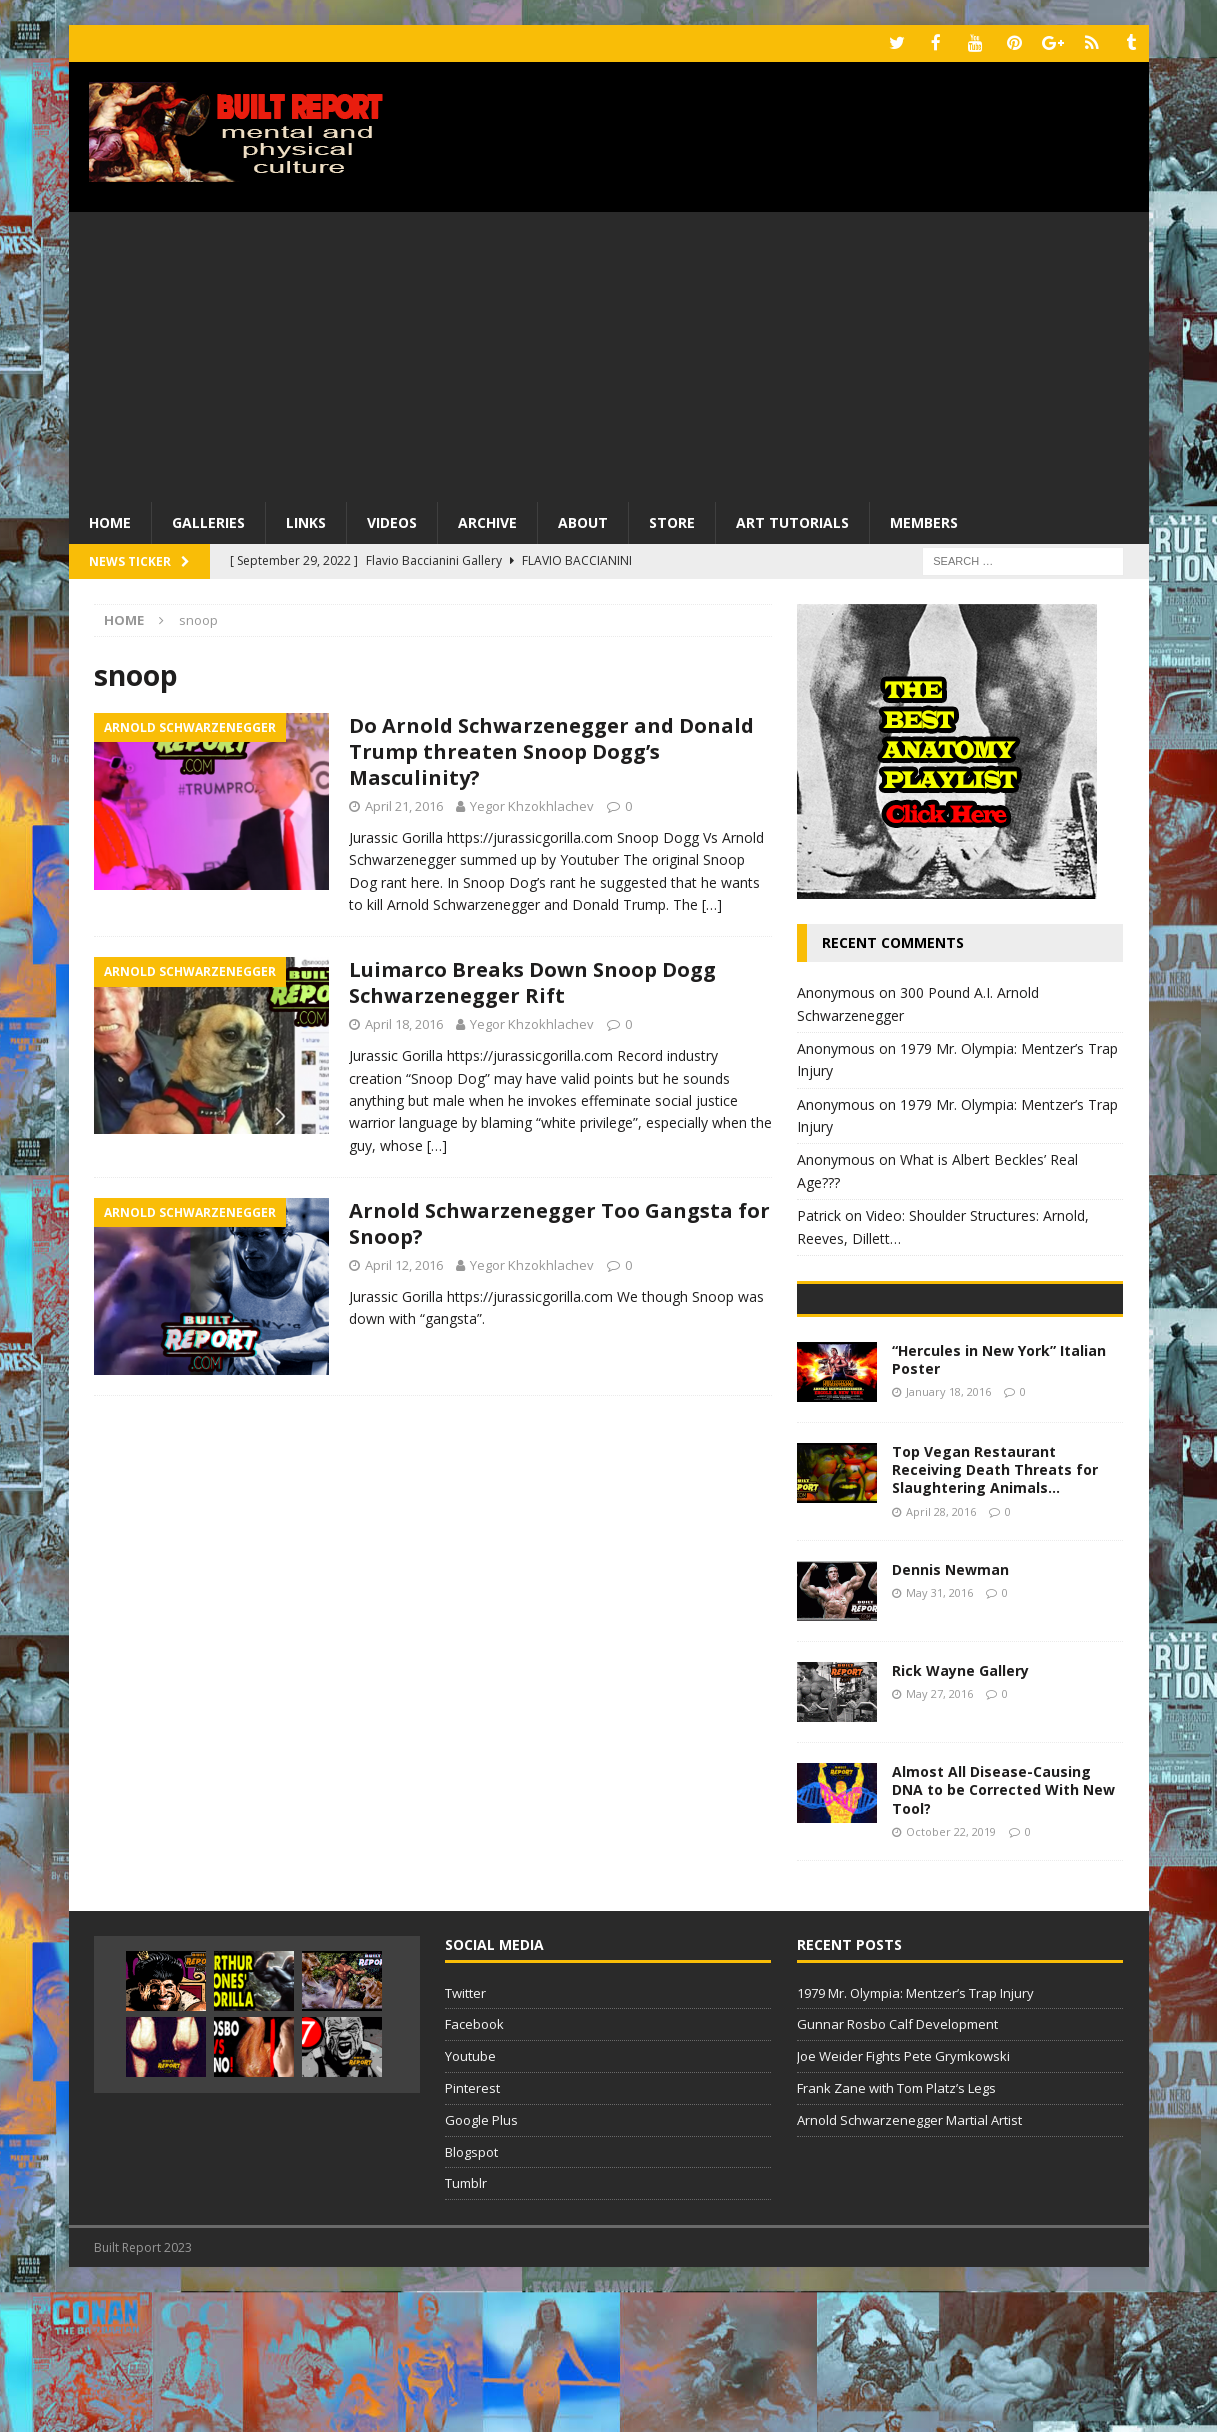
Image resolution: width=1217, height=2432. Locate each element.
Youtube (470, 2196)
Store (672, 520)
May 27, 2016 (939, 1833)
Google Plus (481, 2259)
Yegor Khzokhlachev (532, 805)
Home (110, 520)
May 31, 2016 (939, 1732)
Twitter (465, 2132)
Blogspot (471, 2291)
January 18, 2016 (948, 1531)
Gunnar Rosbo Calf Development (897, 2164)
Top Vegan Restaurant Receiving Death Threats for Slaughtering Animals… (995, 1609)
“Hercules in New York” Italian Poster (999, 1499)
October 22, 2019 (951, 1970)
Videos (392, 520)
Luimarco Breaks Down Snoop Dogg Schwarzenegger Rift (532, 981)
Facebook (474, 2164)
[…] (712, 903)
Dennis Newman (950, 1709)
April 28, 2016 (941, 1650)
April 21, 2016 (404, 805)
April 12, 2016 (404, 1264)
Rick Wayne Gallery (960, 1810)
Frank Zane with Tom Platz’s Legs (896, 2228)
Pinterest (472, 2228)
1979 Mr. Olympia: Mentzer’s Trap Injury (915, 2132)
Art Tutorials (792, 520)
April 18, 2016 (404, 1023)
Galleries (208, 520)
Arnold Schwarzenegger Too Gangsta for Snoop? (559, 1222)
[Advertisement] (609, 350)
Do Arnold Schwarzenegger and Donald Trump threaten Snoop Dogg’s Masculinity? (551, 750)
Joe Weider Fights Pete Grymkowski (903, 2196)
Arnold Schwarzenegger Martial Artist (909, 2259)
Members (924, 520)
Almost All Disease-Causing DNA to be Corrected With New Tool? (1003, 1929)
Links (306, 520)
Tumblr (466, 2323)
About (583, 520)
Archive (487, 520)
